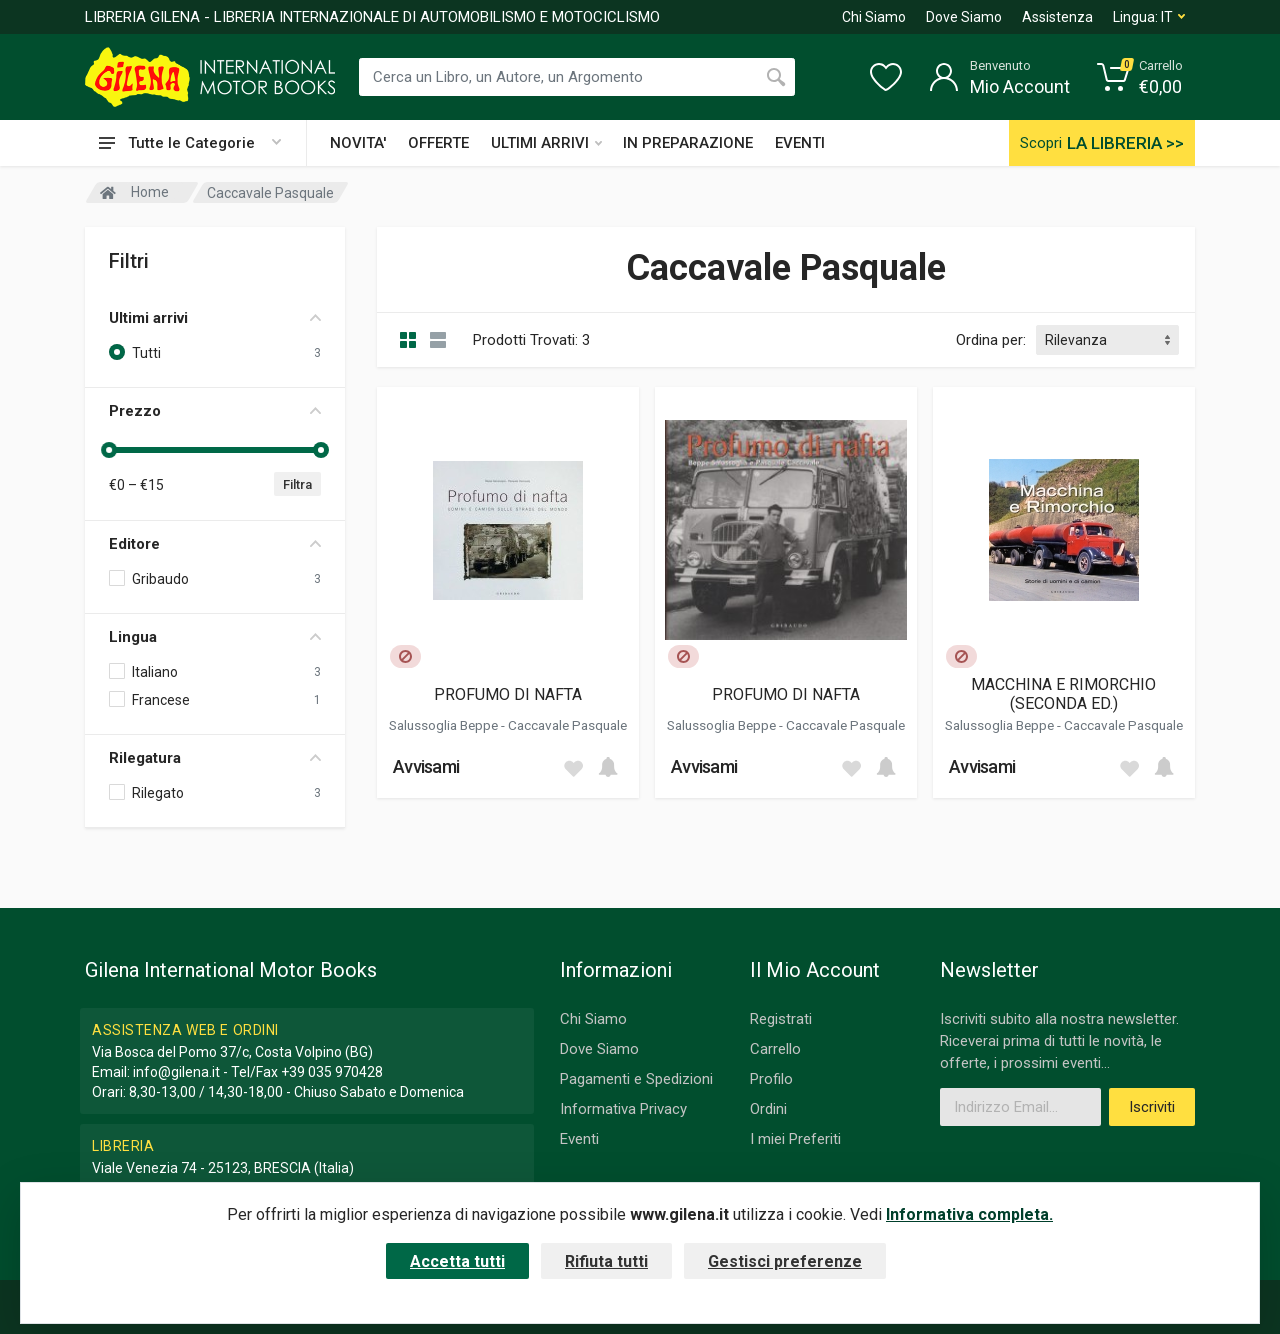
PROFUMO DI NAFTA (508, 694)
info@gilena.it (176, 1072)
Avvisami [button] (426, 766)
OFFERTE (438, 143)
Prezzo (215, 411)
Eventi (579, 1139)
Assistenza (1057, 17)
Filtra (297, 484)
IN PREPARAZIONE (688, 143)
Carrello (775, 1049)
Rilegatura (215, 758)
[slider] (109, 450)
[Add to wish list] (573, 767)
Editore (215, 544)
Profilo (771, 1079)
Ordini (768, 1109)
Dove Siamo (964, 17)
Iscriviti (1152, 1107)
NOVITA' (358, 143)
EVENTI (800, 143)
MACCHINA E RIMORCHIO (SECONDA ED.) (1063, 694)
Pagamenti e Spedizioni (636, 1079)
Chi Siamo (874, 17)
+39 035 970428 (332, 1072)
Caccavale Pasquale (567, 725)
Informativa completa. (969, 1214)
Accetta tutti (457, 1261)
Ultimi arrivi (215, 318)
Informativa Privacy (623, 1109)
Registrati (781, 1019)
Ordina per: (991, 340)
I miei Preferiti (795, 1139)
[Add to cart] (608, 767)
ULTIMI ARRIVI (546, 143)
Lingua (215, 637)
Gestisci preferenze (785, 1261)
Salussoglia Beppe (445, 725)
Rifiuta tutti (606, 1261)
